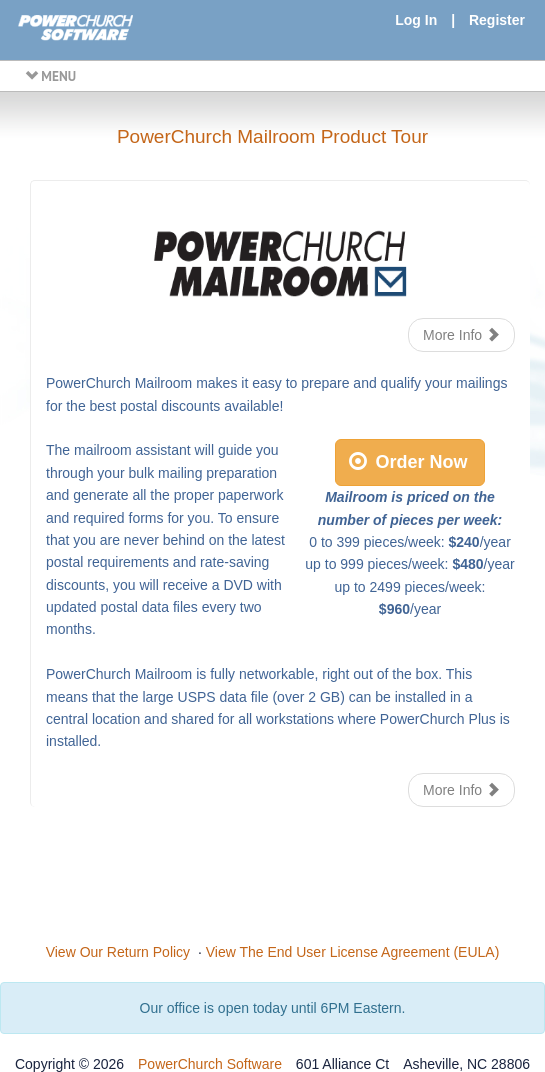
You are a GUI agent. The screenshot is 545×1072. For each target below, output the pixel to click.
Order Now (408, 462)
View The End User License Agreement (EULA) (353, 952)
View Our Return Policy (118, 952)
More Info (461, 335)
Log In (416, 20)
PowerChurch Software (210, 1064)
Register (497, 20)
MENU (50, 76)
